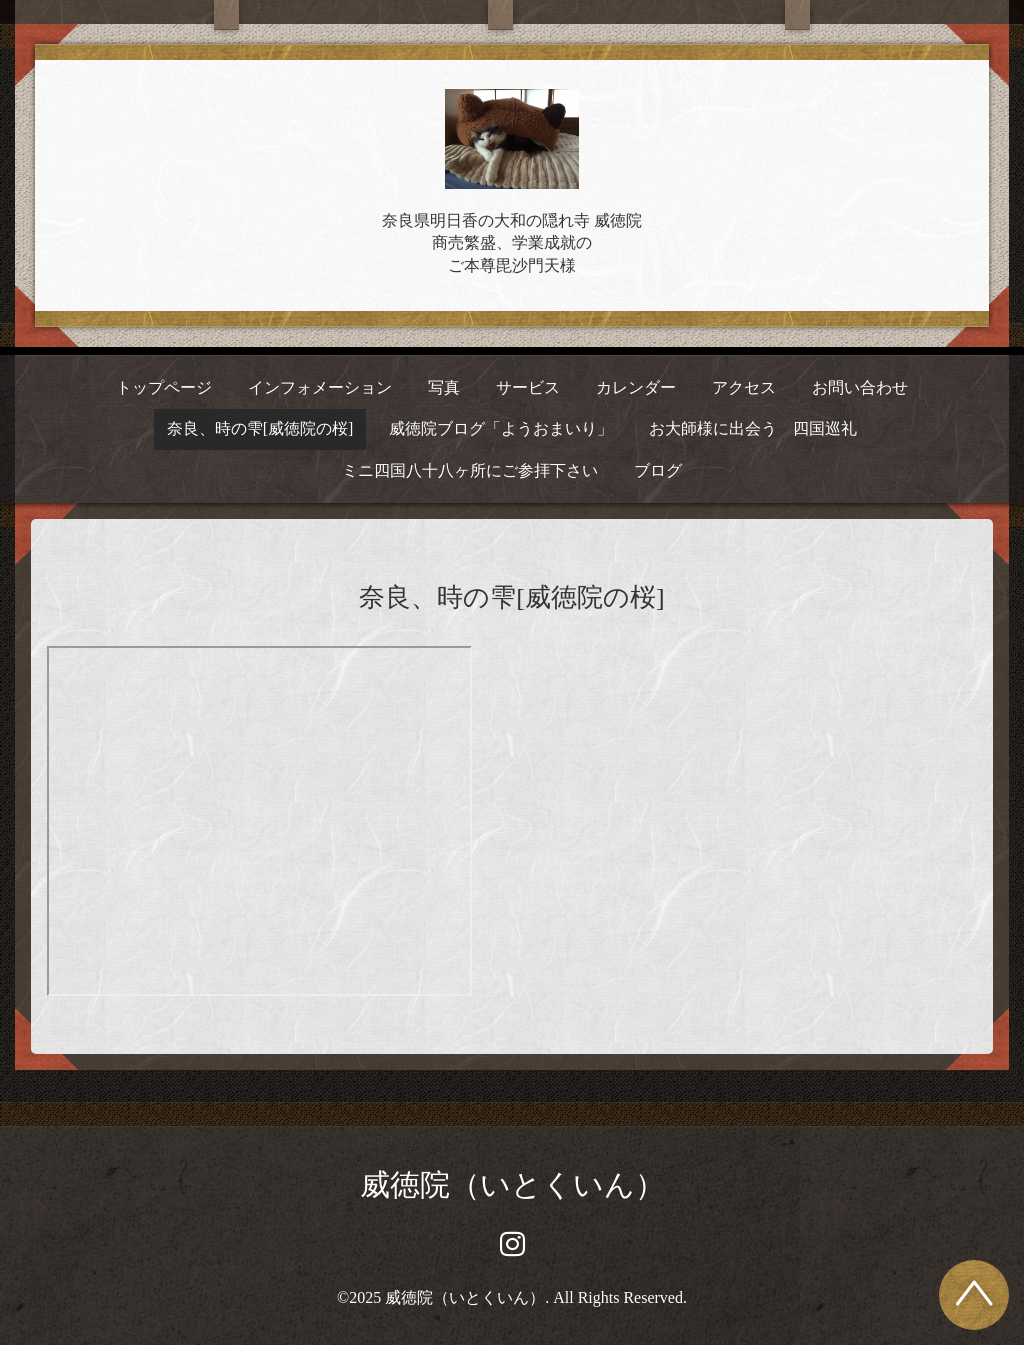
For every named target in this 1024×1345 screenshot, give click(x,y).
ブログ (658, 470)
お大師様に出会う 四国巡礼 (753, 428)
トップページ (164, 387)
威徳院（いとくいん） (512, 1184)
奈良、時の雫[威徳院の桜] (260, 428)
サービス (528, 387)
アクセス (744, 387)
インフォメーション (320, 387)
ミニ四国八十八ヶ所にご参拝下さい (470, 470)
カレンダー (636, 387)
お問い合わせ (860, 387)
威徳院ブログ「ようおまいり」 (501, 428)
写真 (444, 387)
